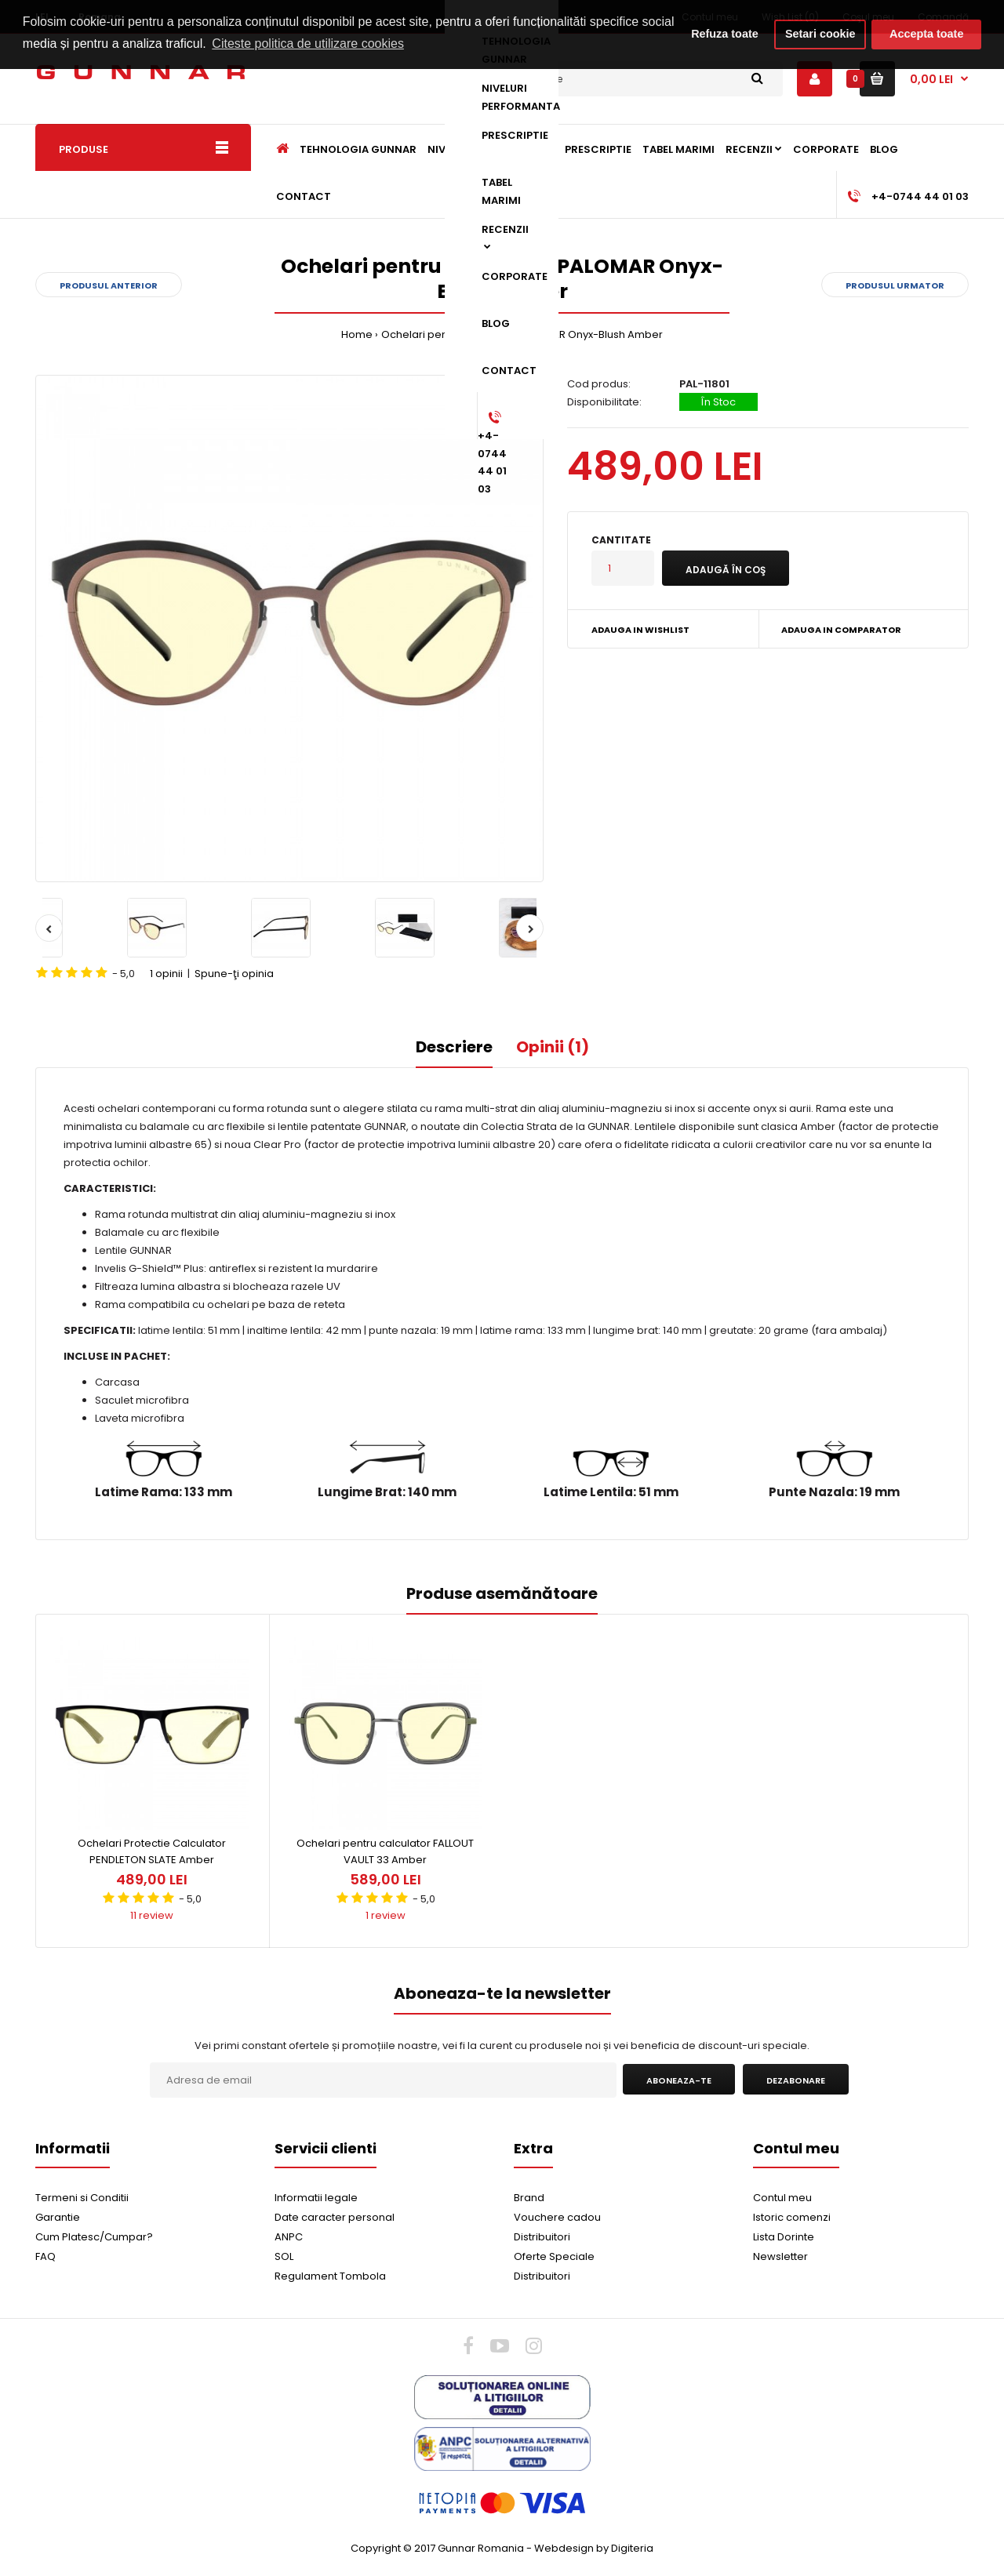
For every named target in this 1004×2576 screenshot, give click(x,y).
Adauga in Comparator (841, 629)
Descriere (454, 1047)
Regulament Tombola (330, 2276)
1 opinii (166, 973)
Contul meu (782, 2197)
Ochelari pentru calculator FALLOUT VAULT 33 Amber (385, 1851)
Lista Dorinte (783, 2236)
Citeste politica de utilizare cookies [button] (308, 43)
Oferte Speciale (554, 2256)
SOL (284, 2256)
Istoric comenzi (792, 2217)
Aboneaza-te (678, 2080)
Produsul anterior (109, 285)
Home (357, 334)
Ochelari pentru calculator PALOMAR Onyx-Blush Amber (522, 334)
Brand (529, 2197)
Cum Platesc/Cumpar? (94, 2236)
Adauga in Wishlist (640, 629)
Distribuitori (542, 2236)
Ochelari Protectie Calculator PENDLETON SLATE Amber (152, 1851)
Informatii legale (316, 2197)
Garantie (57, 2217)
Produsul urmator (895, 285)
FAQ (45, 2256)
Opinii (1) (552, 1047)
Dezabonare (795, 2080)
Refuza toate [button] (724, 33)
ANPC (289, 2236)
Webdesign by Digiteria (593, 2548)
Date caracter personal (335, 2217)
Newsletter (780, 2256)
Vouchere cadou (557, 2217)
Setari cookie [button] (820, 33)
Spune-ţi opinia (234, 973)
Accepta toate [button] (926, 33)
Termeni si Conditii (82, 2197)
